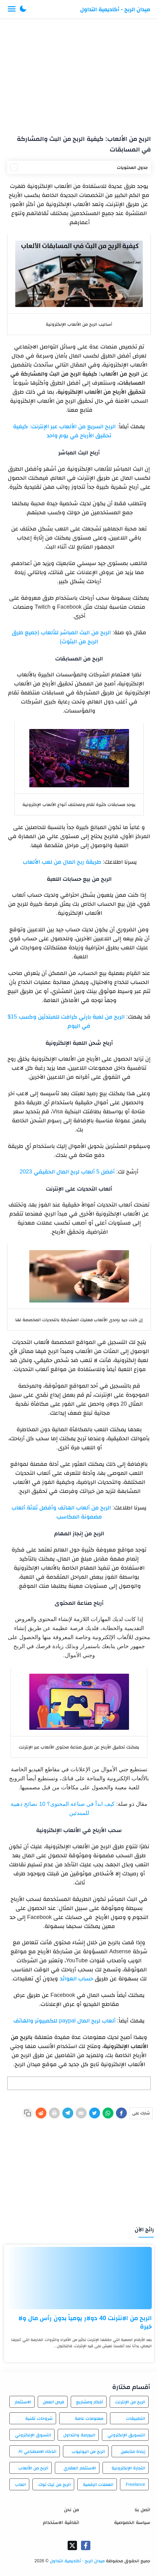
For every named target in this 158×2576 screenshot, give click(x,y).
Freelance (135, 2484)
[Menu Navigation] (12, 9)
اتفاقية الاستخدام (61, 2522)
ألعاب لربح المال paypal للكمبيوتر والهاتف (64, 2020)
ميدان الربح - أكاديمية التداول (115, 9)
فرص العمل (53, 2401)
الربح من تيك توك (54, 2484)
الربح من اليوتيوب (88, 2451)
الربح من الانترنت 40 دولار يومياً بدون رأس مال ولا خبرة (85, 2322)
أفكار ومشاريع (89, 2401)
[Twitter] (94, 2113)
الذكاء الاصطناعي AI (37, 2451)
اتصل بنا (142, 2509)
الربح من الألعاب (33, 2467)
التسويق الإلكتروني (126, 2434)
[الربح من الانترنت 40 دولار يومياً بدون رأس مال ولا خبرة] (79, 2278)
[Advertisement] (79, 74)
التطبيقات (135, 2418)
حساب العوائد (76, 1978)
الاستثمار (23, 2401)
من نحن (71, 2509)
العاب (20, 2484)
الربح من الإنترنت (130, 2401)
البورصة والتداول (79, 2434)
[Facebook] (121, 2113)
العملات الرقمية (98, 2484)
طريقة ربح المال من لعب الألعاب (61, 862)
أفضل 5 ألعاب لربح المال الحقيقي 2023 (67, 1171)
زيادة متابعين (133, 2451)
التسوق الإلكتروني (33, 2434)
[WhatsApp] (108, 2113)
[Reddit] (41, 2113)
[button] (23, 9)
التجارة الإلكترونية (128, 2467)
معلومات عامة (89, 2418)
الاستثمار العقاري (80, 2467)
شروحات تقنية (39, 2418)
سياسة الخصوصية (132, 2522)
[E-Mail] (81, 2113)
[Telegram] (67, 2113)
